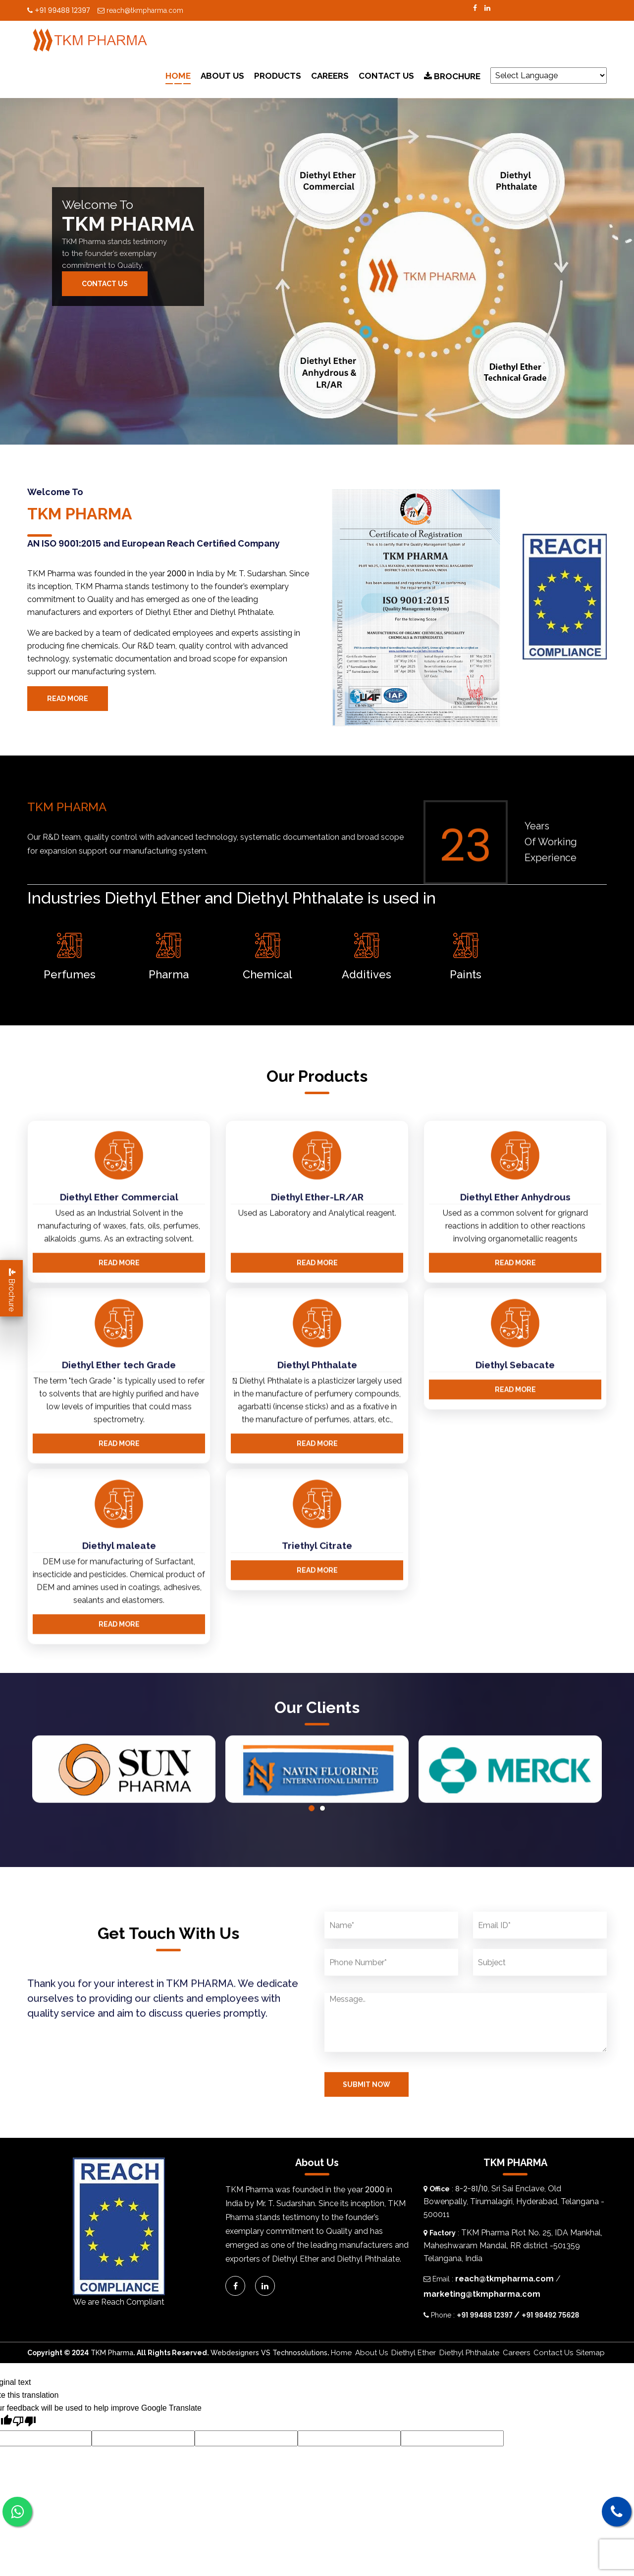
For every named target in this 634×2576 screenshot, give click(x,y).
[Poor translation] (24, 2422)
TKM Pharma (112, 2353)
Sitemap (590, 2352)
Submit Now (366, 2133)
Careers (330, 76)
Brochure (452, 76)
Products (277, 76)
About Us (222, 76)
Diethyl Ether (413, 2352)
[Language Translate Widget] (548, 75)
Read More (67, 699)
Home (178, 76)
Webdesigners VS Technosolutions (269, 2353)
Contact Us (386, 76)
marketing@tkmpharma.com (481, 2294)
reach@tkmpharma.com (140, 10)
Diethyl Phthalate (469, 2352)
